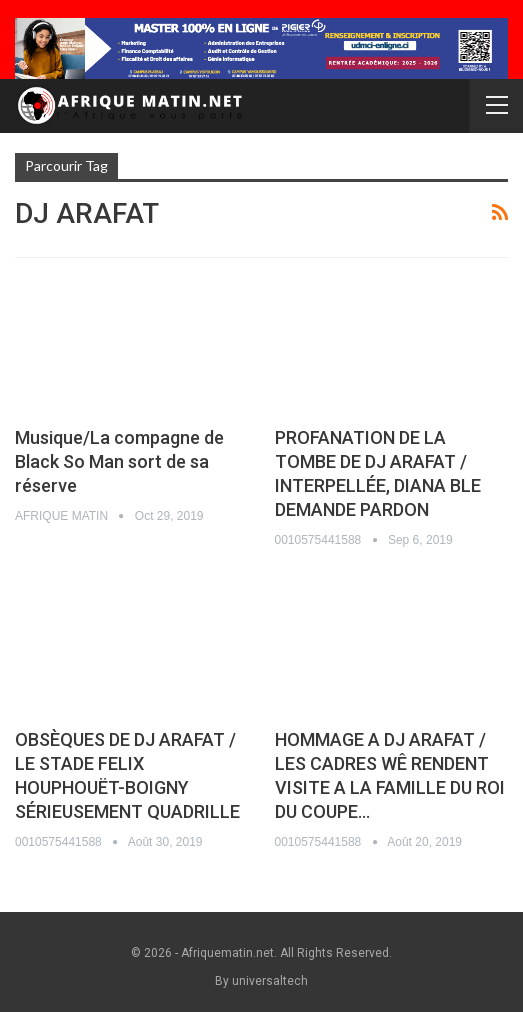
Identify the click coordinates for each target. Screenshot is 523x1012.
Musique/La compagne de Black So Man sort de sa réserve (119, 461)
